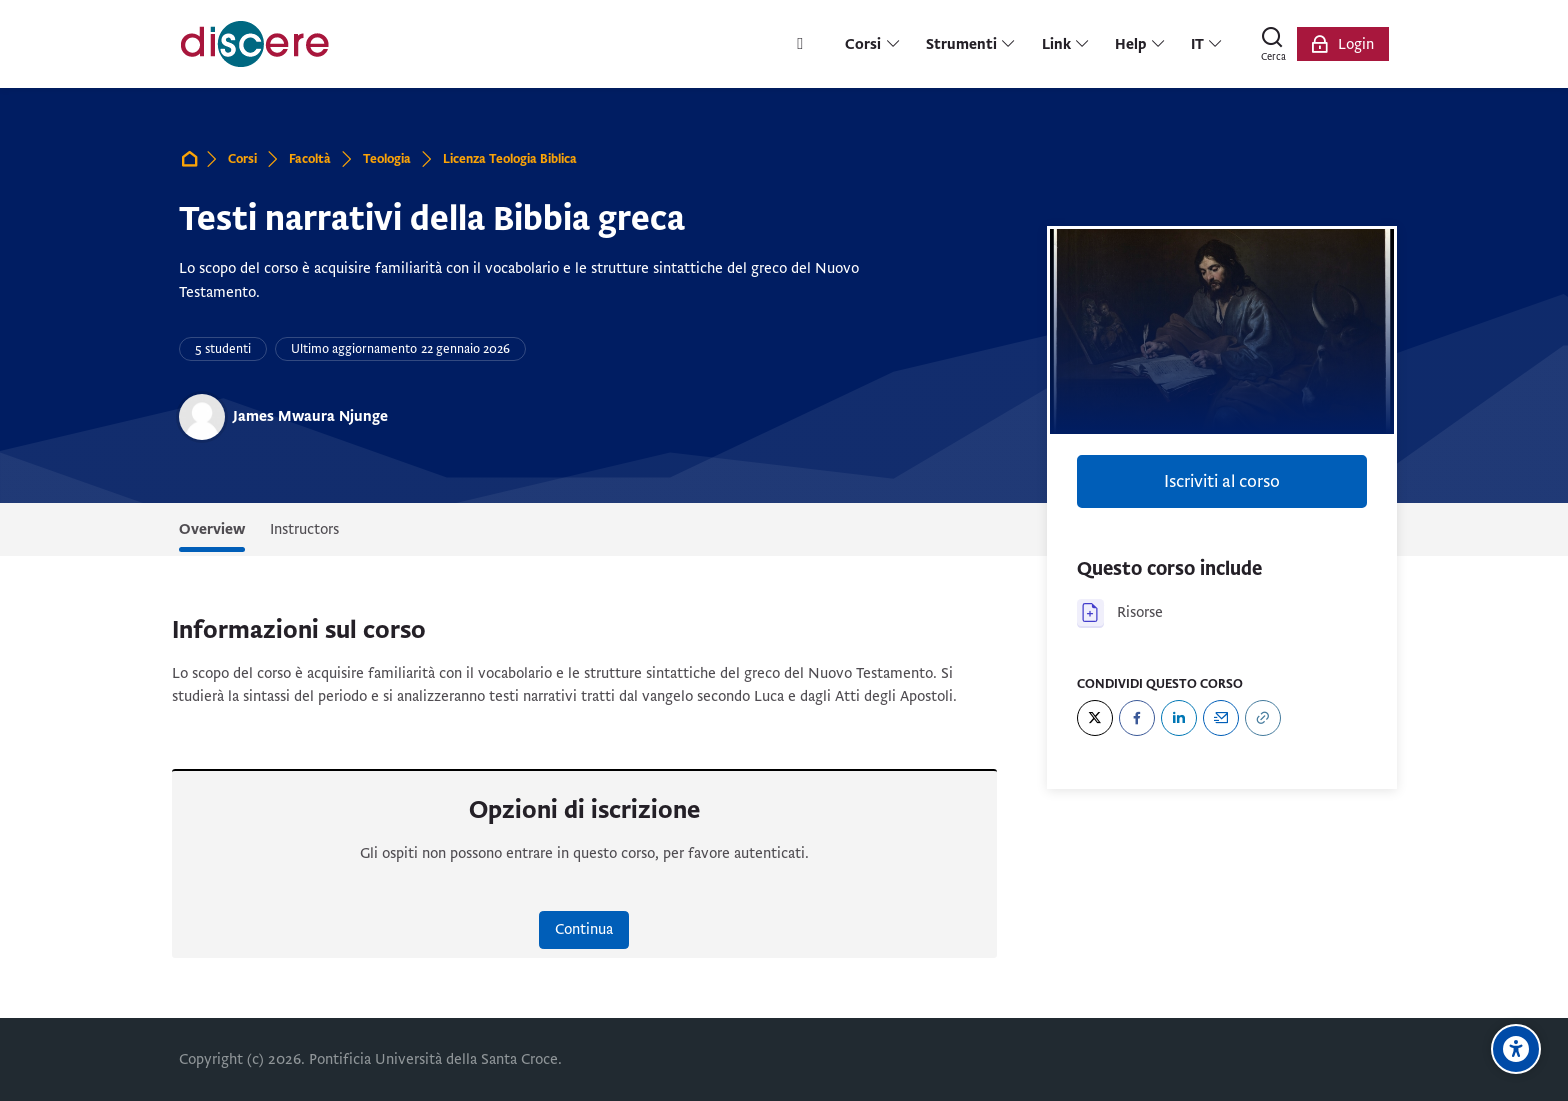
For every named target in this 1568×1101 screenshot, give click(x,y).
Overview (212, 529)
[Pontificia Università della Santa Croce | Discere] (255, 44)
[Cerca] (1273, 44)
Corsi (242, 159)
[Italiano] (1207, 44)
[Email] (1221, 718)
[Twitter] (1095, 718)
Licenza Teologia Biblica (510, 159)
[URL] (1263, 718)
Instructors (304, 529)
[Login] (1343, 44)
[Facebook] (1137, 718)
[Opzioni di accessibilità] (1516, 1049)
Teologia (387, 159)
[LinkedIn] (1179, 718)
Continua (584, 929)
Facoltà (310, 159)
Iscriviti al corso (1222, 481)
